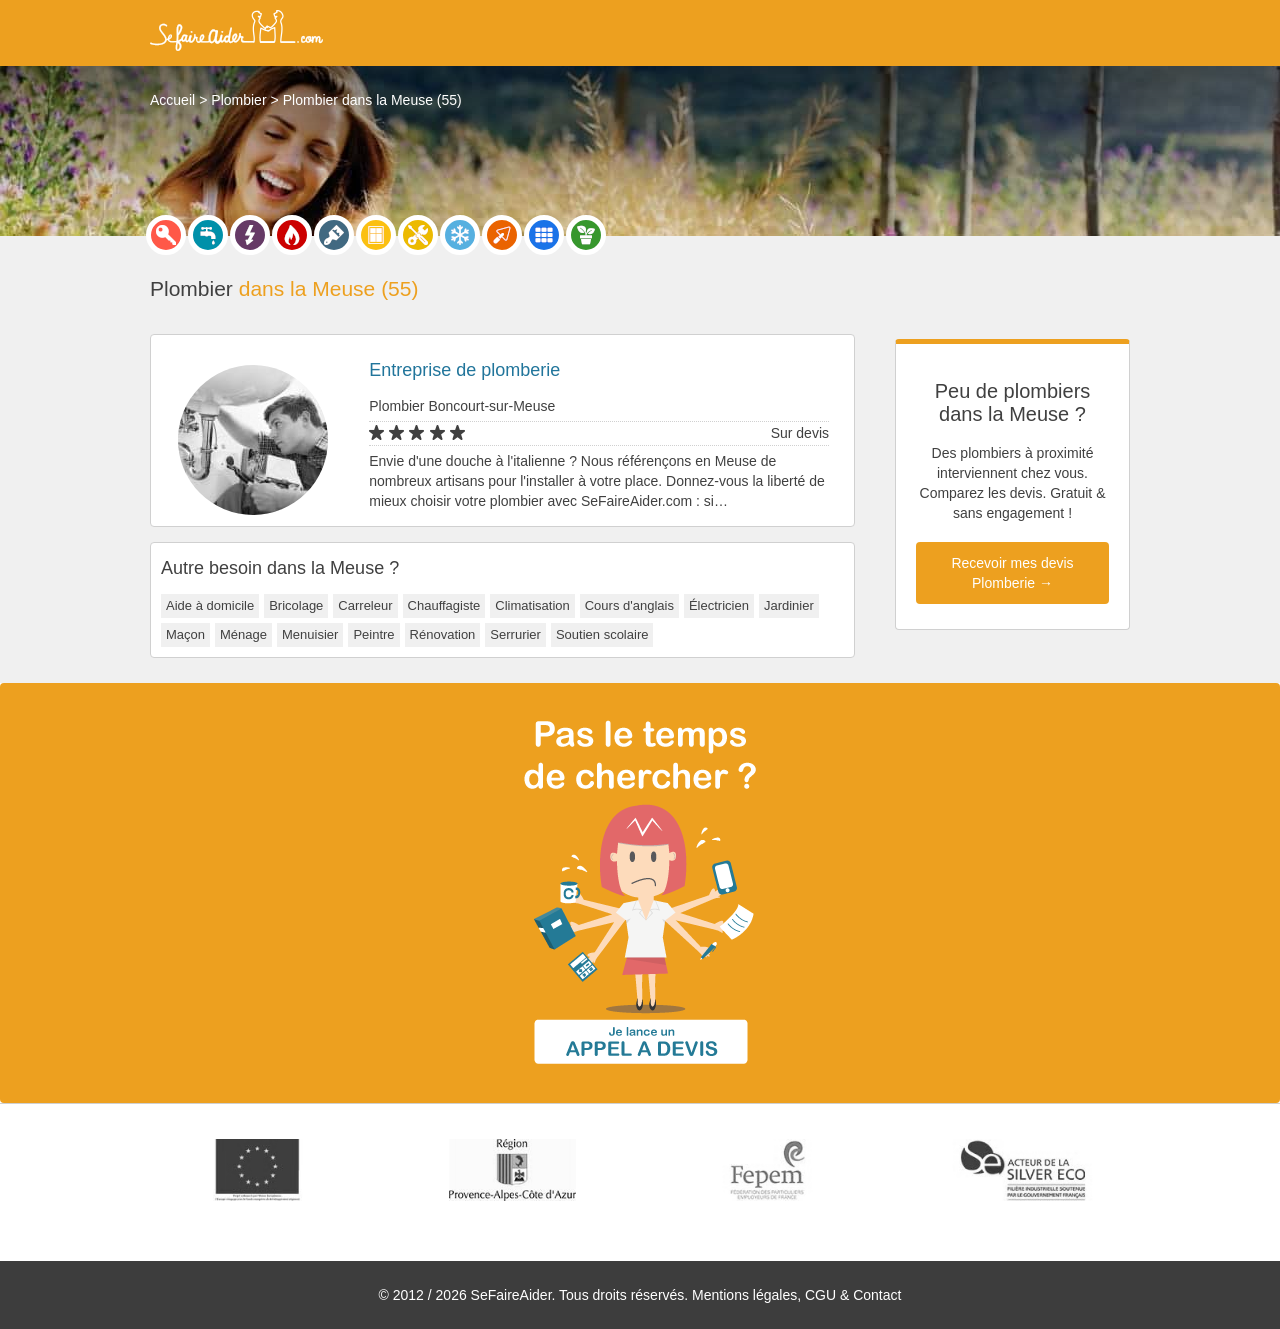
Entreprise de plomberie (464, 370)
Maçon (185, 634)
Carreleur (365, 605)
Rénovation (443, 634)
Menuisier (310, 634)
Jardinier (789, 605)
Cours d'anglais (629, 605)
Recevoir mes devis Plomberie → (1012, 573)
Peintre (373, 634)
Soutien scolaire (602, 634)
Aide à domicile (210, 605)
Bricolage (296, 605)
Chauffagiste (444, 605)
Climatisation (532, 605)
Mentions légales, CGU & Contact (796, 1295)
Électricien (719, 605)
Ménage (243, 634)
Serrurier (515, 634)
